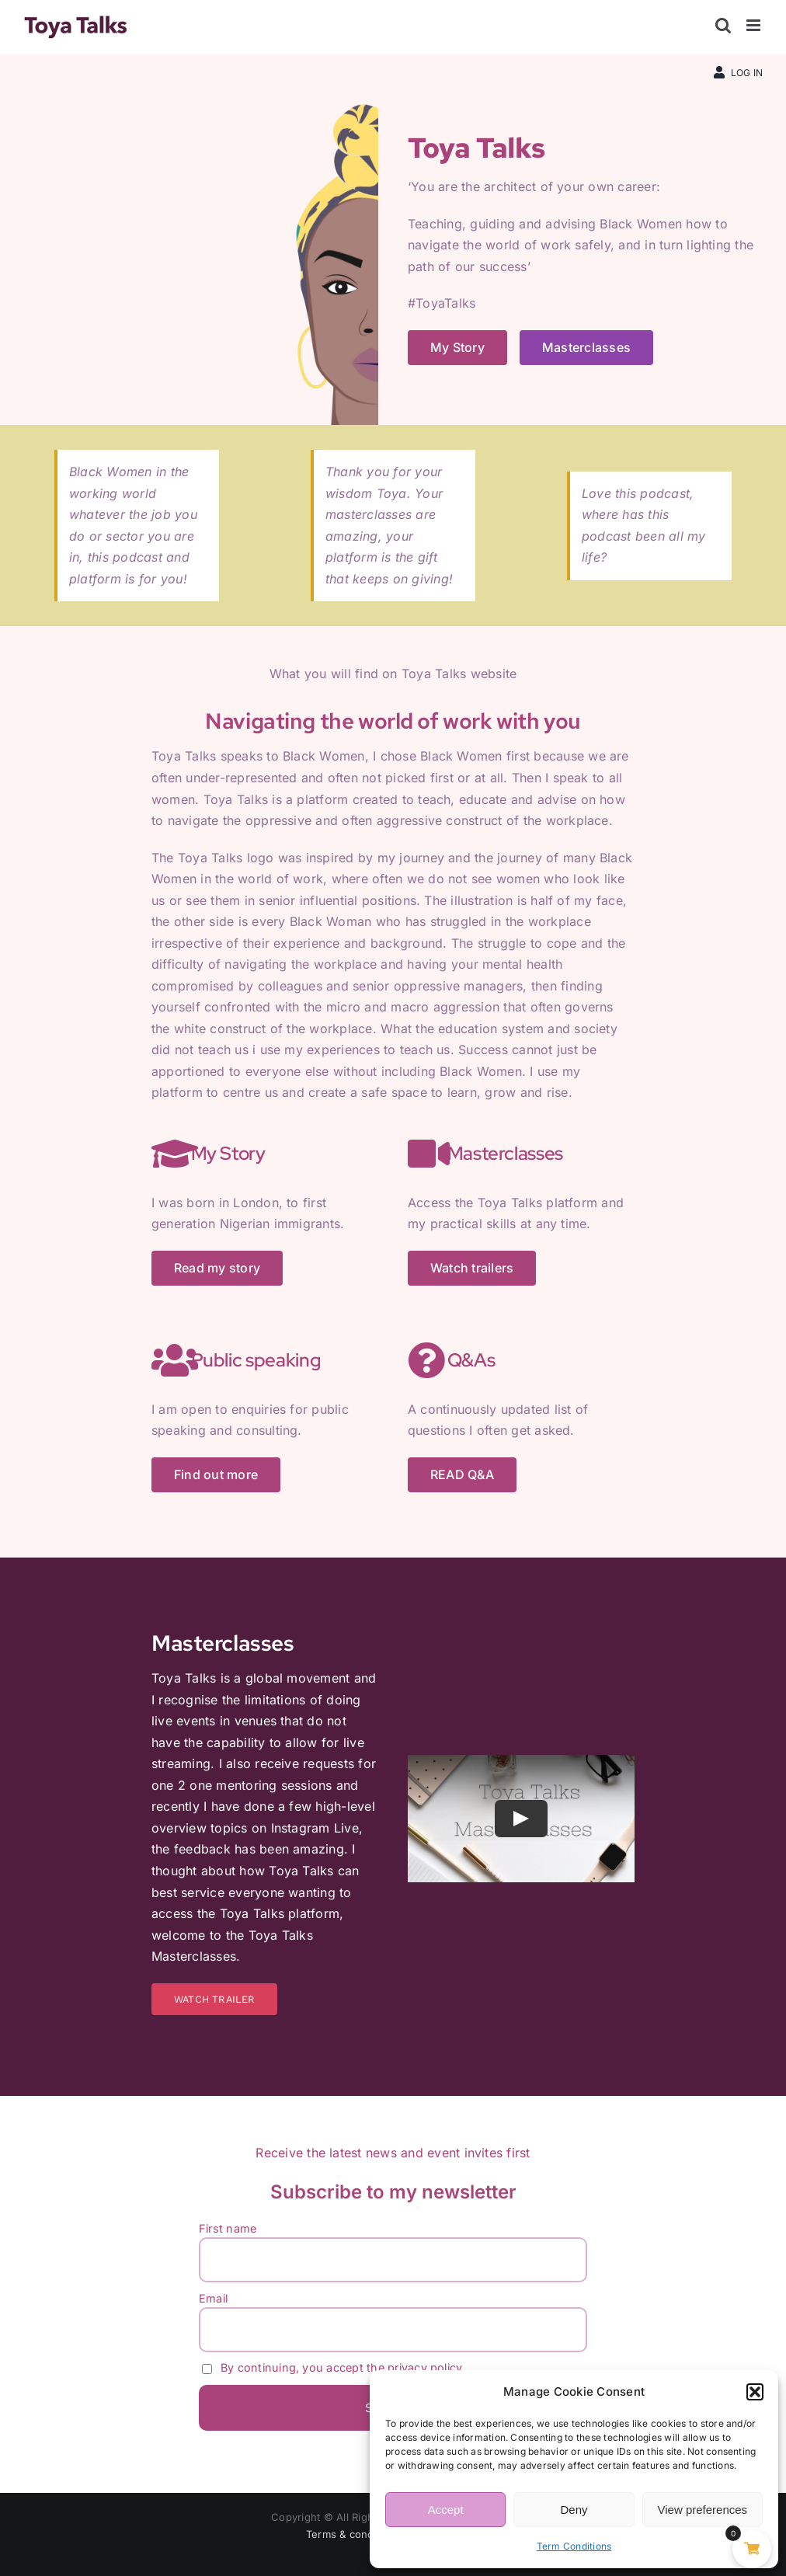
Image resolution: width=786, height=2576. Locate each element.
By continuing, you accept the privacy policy (332, 2367)
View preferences (703, 2509)
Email (213, 2298)
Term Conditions (574, 2546)
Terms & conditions (353, 2534)
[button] (755, 2392)
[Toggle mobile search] (723, 25)
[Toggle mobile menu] (754, 25)
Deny (573, 2509)
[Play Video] (521, 1818)
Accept (446, 2509)
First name (227, 2228)
